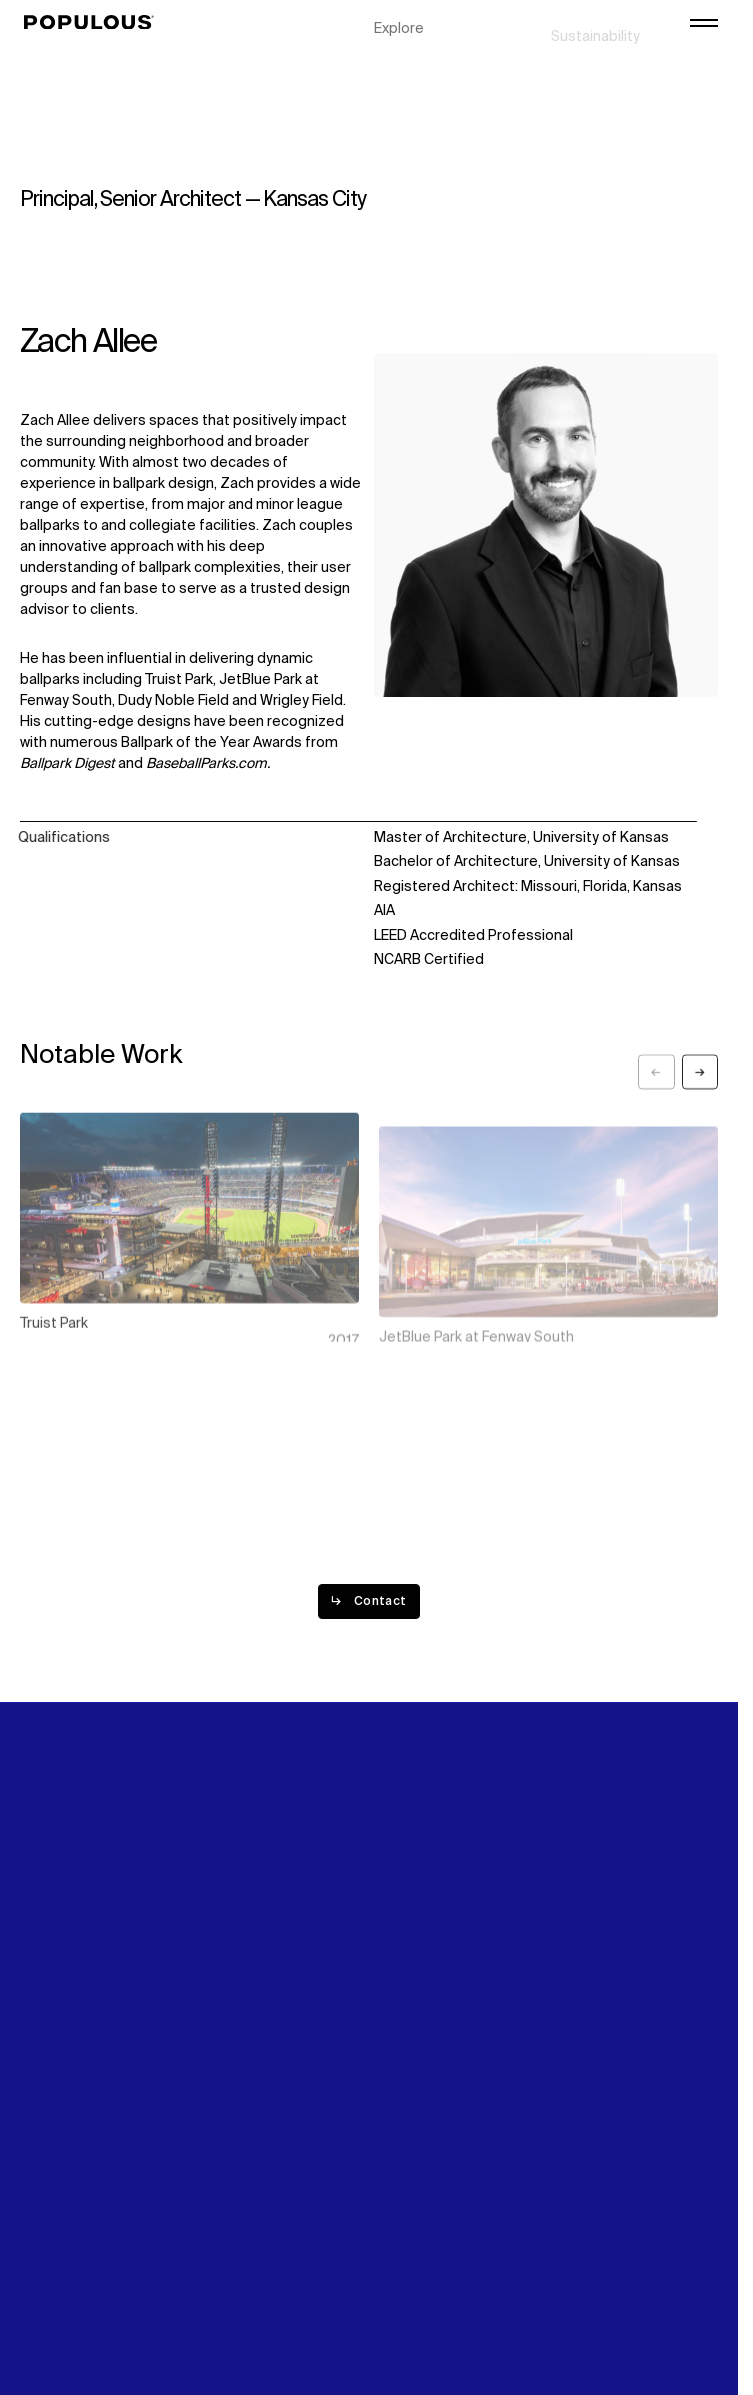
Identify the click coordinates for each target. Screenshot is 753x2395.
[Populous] (94, 23)
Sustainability (595, 20)
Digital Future (595, 41)
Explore (399, 20)
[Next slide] (700, 1086)
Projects (402, 41)
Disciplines (410, 62)
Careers (578, 62)
